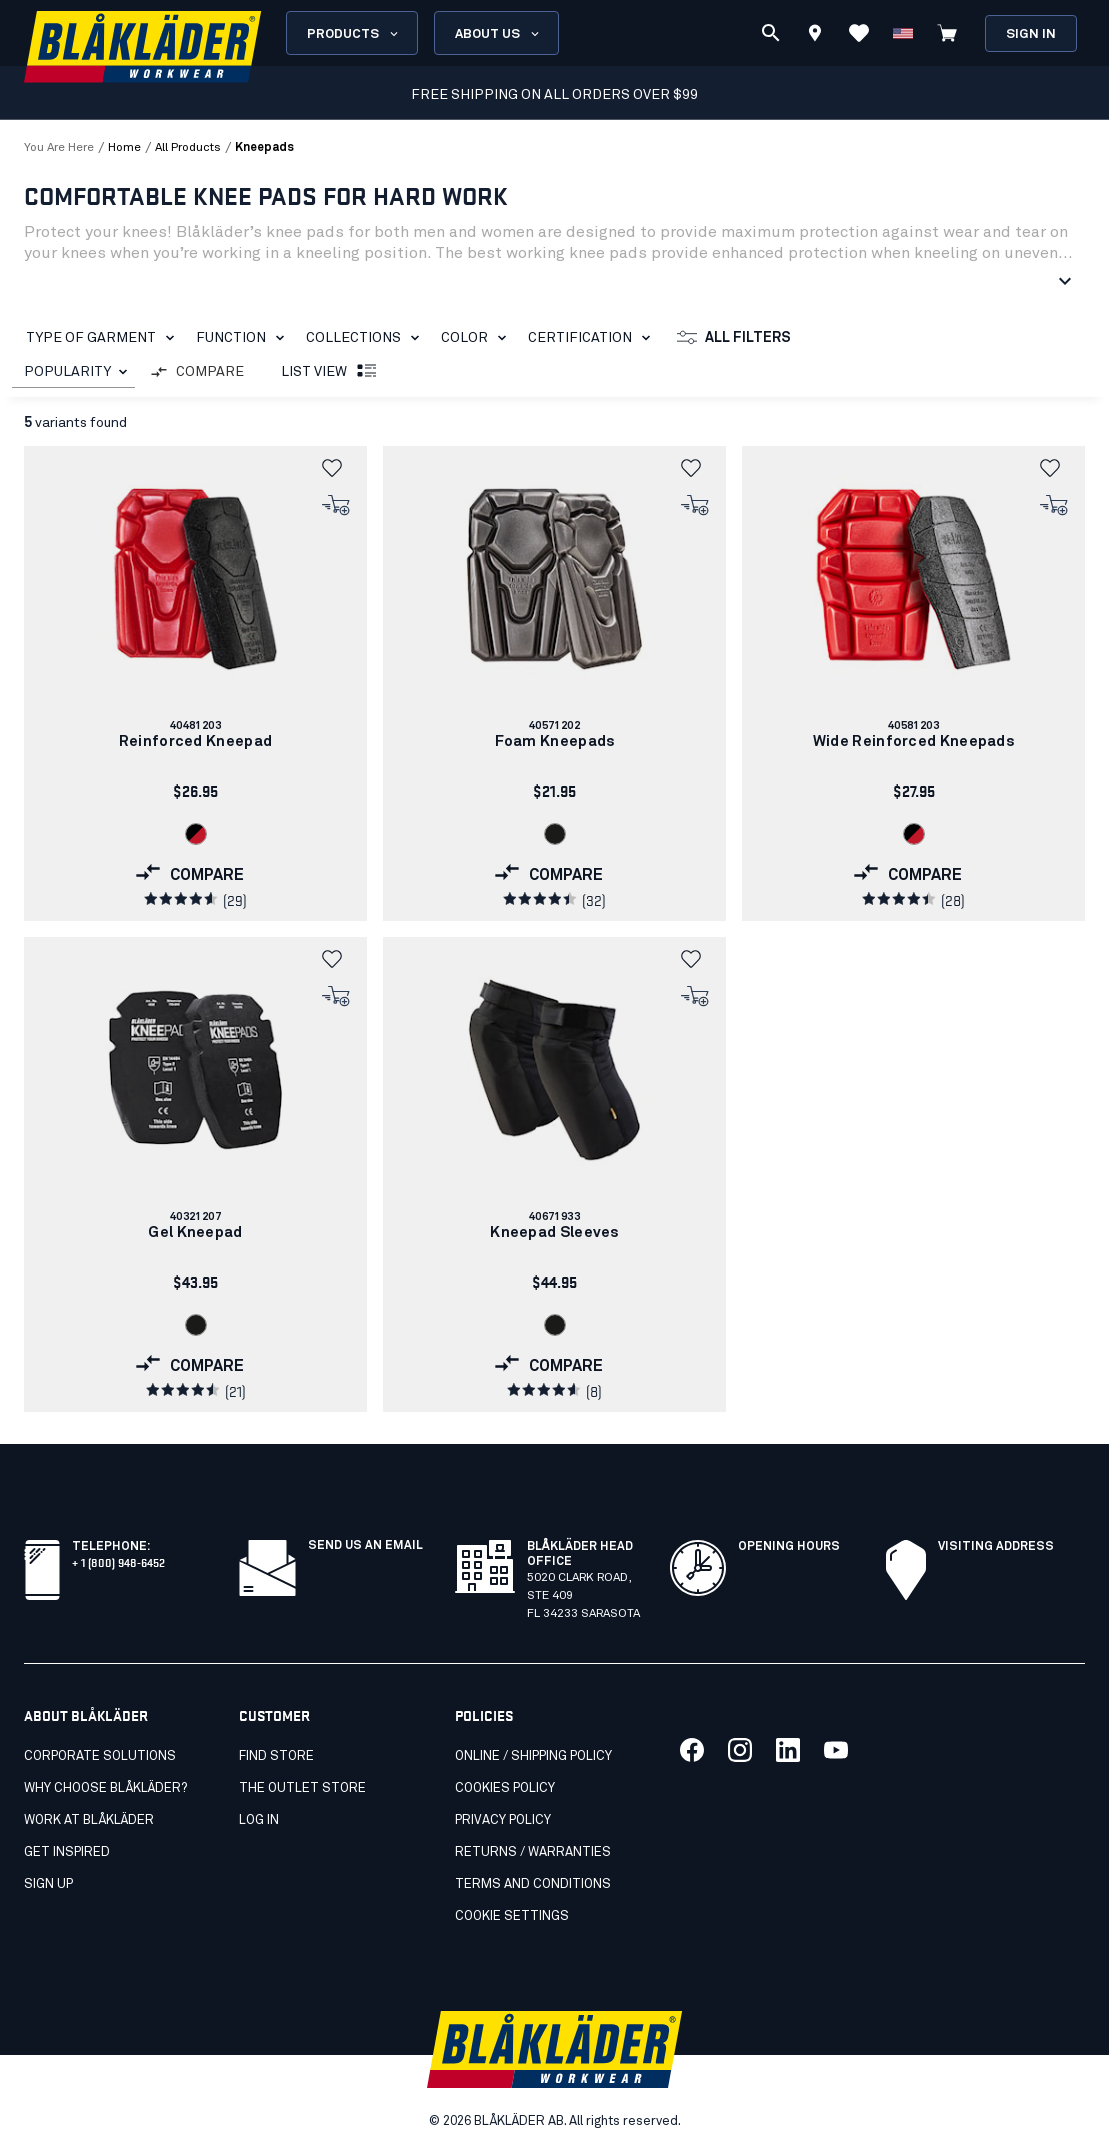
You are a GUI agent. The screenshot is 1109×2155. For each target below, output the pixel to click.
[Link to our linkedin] (788, 1750)
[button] (337, 468)
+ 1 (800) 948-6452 (118, 1561)
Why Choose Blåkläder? (105, 1788)
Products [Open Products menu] (354, 34)
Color (477, 338)
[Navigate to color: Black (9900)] (555, 834)
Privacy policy (503, 1820)
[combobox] (73, 372)
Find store (276, 1756)
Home (124, 148)
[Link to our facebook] (692, 1750)
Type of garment (104, 338)
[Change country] (903, 33)
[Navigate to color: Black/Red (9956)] (196, 834)
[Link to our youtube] (836, 1750)
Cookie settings (512, 1916)
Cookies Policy (505, 1788)
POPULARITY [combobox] (67, 372)
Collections (366, 338)
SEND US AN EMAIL (365, 1546)
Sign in (1031, 34)
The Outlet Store (302, 1788)
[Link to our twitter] (740, 1750)
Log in (259, 1820)
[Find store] (815, 36)
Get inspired (67, 1852)
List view (330, 372)
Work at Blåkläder (89, 1820)
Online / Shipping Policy (533, 1756)
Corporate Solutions (100, 1756)
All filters (734, 338)
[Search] (771, 33)
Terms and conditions (533, 1884)
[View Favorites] (859, 33)
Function (244, 338)
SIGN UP (48, 1884)
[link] (195, 683)
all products (188, 148)
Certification (593, 338)
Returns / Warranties (533, 1852)
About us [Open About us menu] (498, 34)
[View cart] (947, 33)
